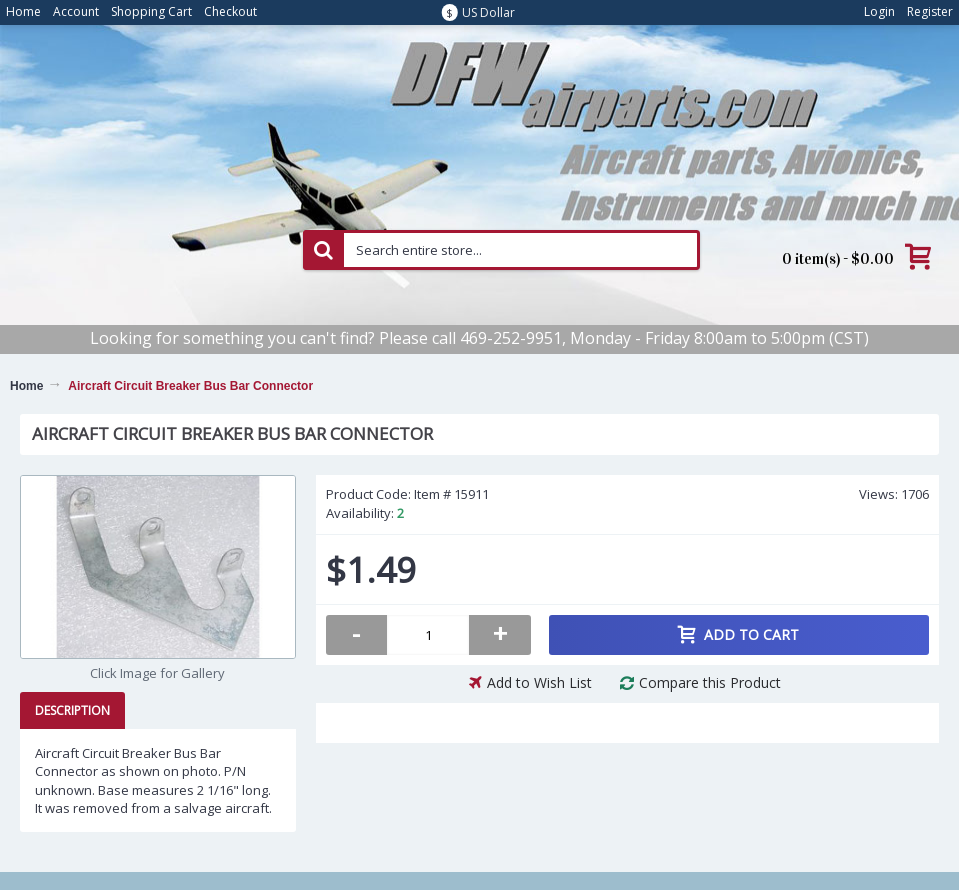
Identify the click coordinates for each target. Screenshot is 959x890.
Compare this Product (710, 682)
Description (72, 710)
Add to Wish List (539, 682)
